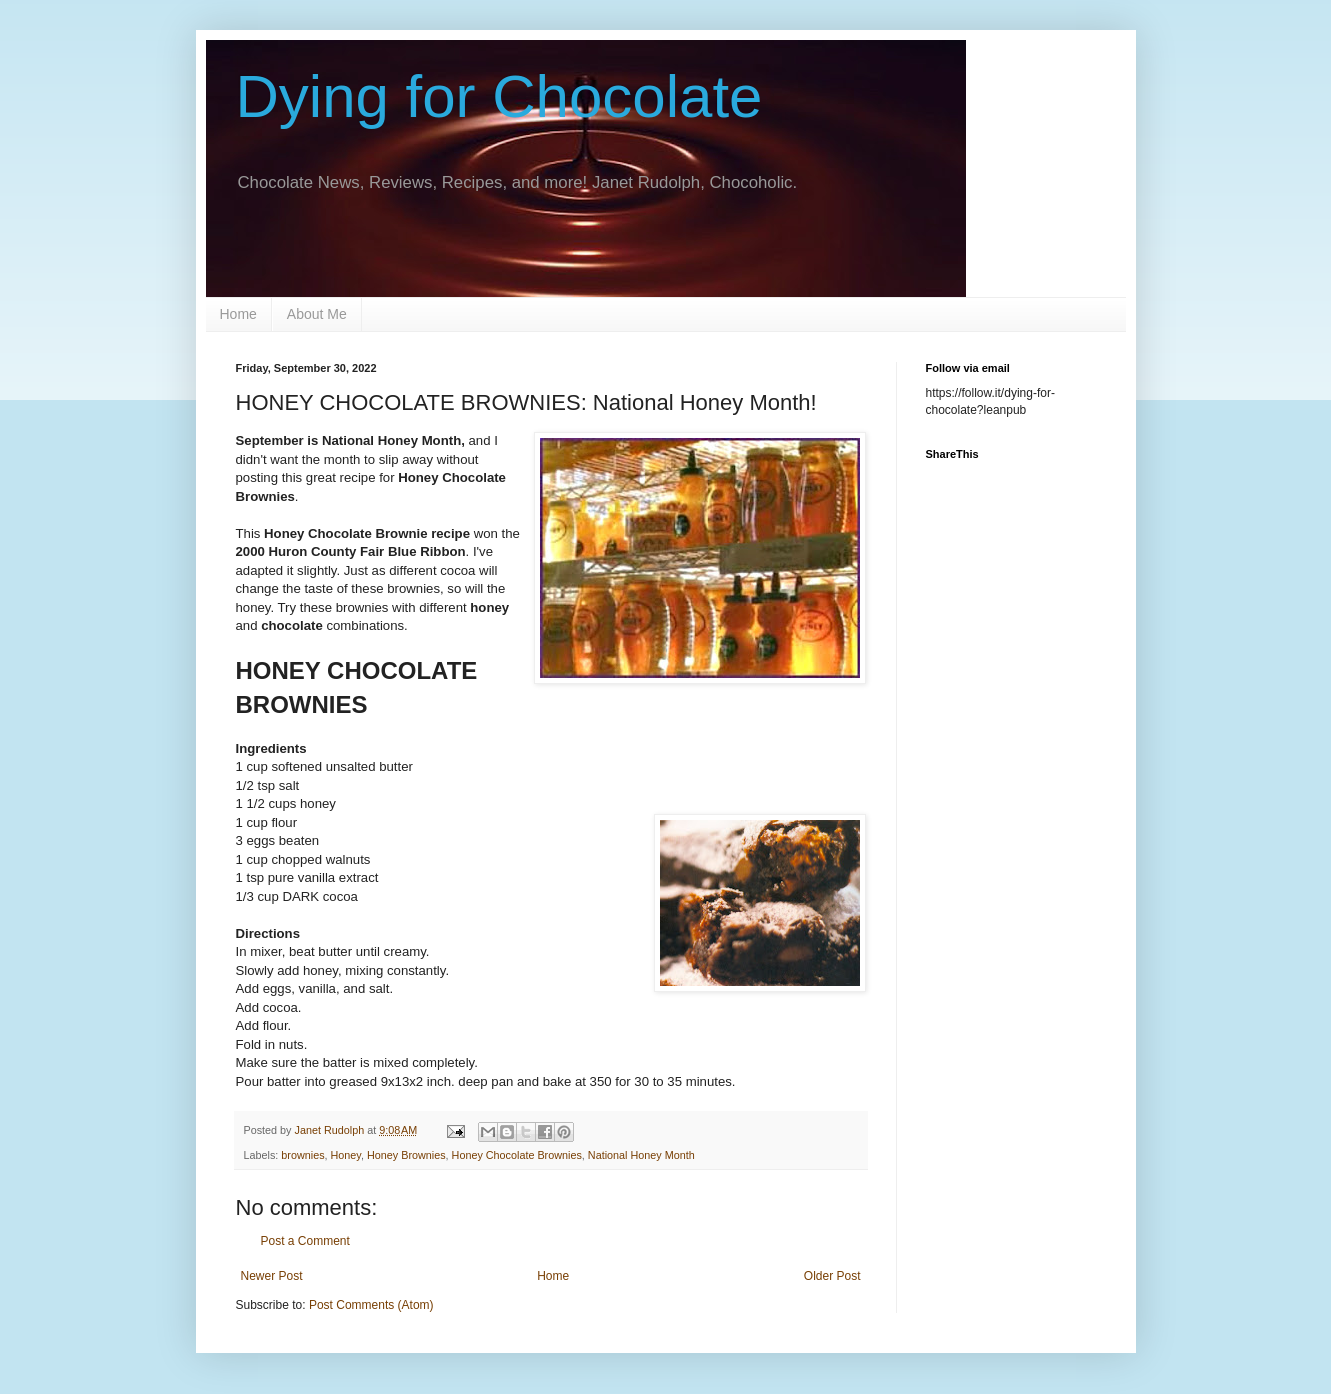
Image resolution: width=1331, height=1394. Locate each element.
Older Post (832, 1276)
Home (238, 314)
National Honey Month (641, 1155)
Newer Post (272, 1276)
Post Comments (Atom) (371, 1305)
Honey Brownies (406, 1155)
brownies (302, 1155)
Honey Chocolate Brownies (517, 1155)
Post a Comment (305, 1241)
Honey (346, 1155)
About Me (317, 314)
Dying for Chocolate (499, 96)
